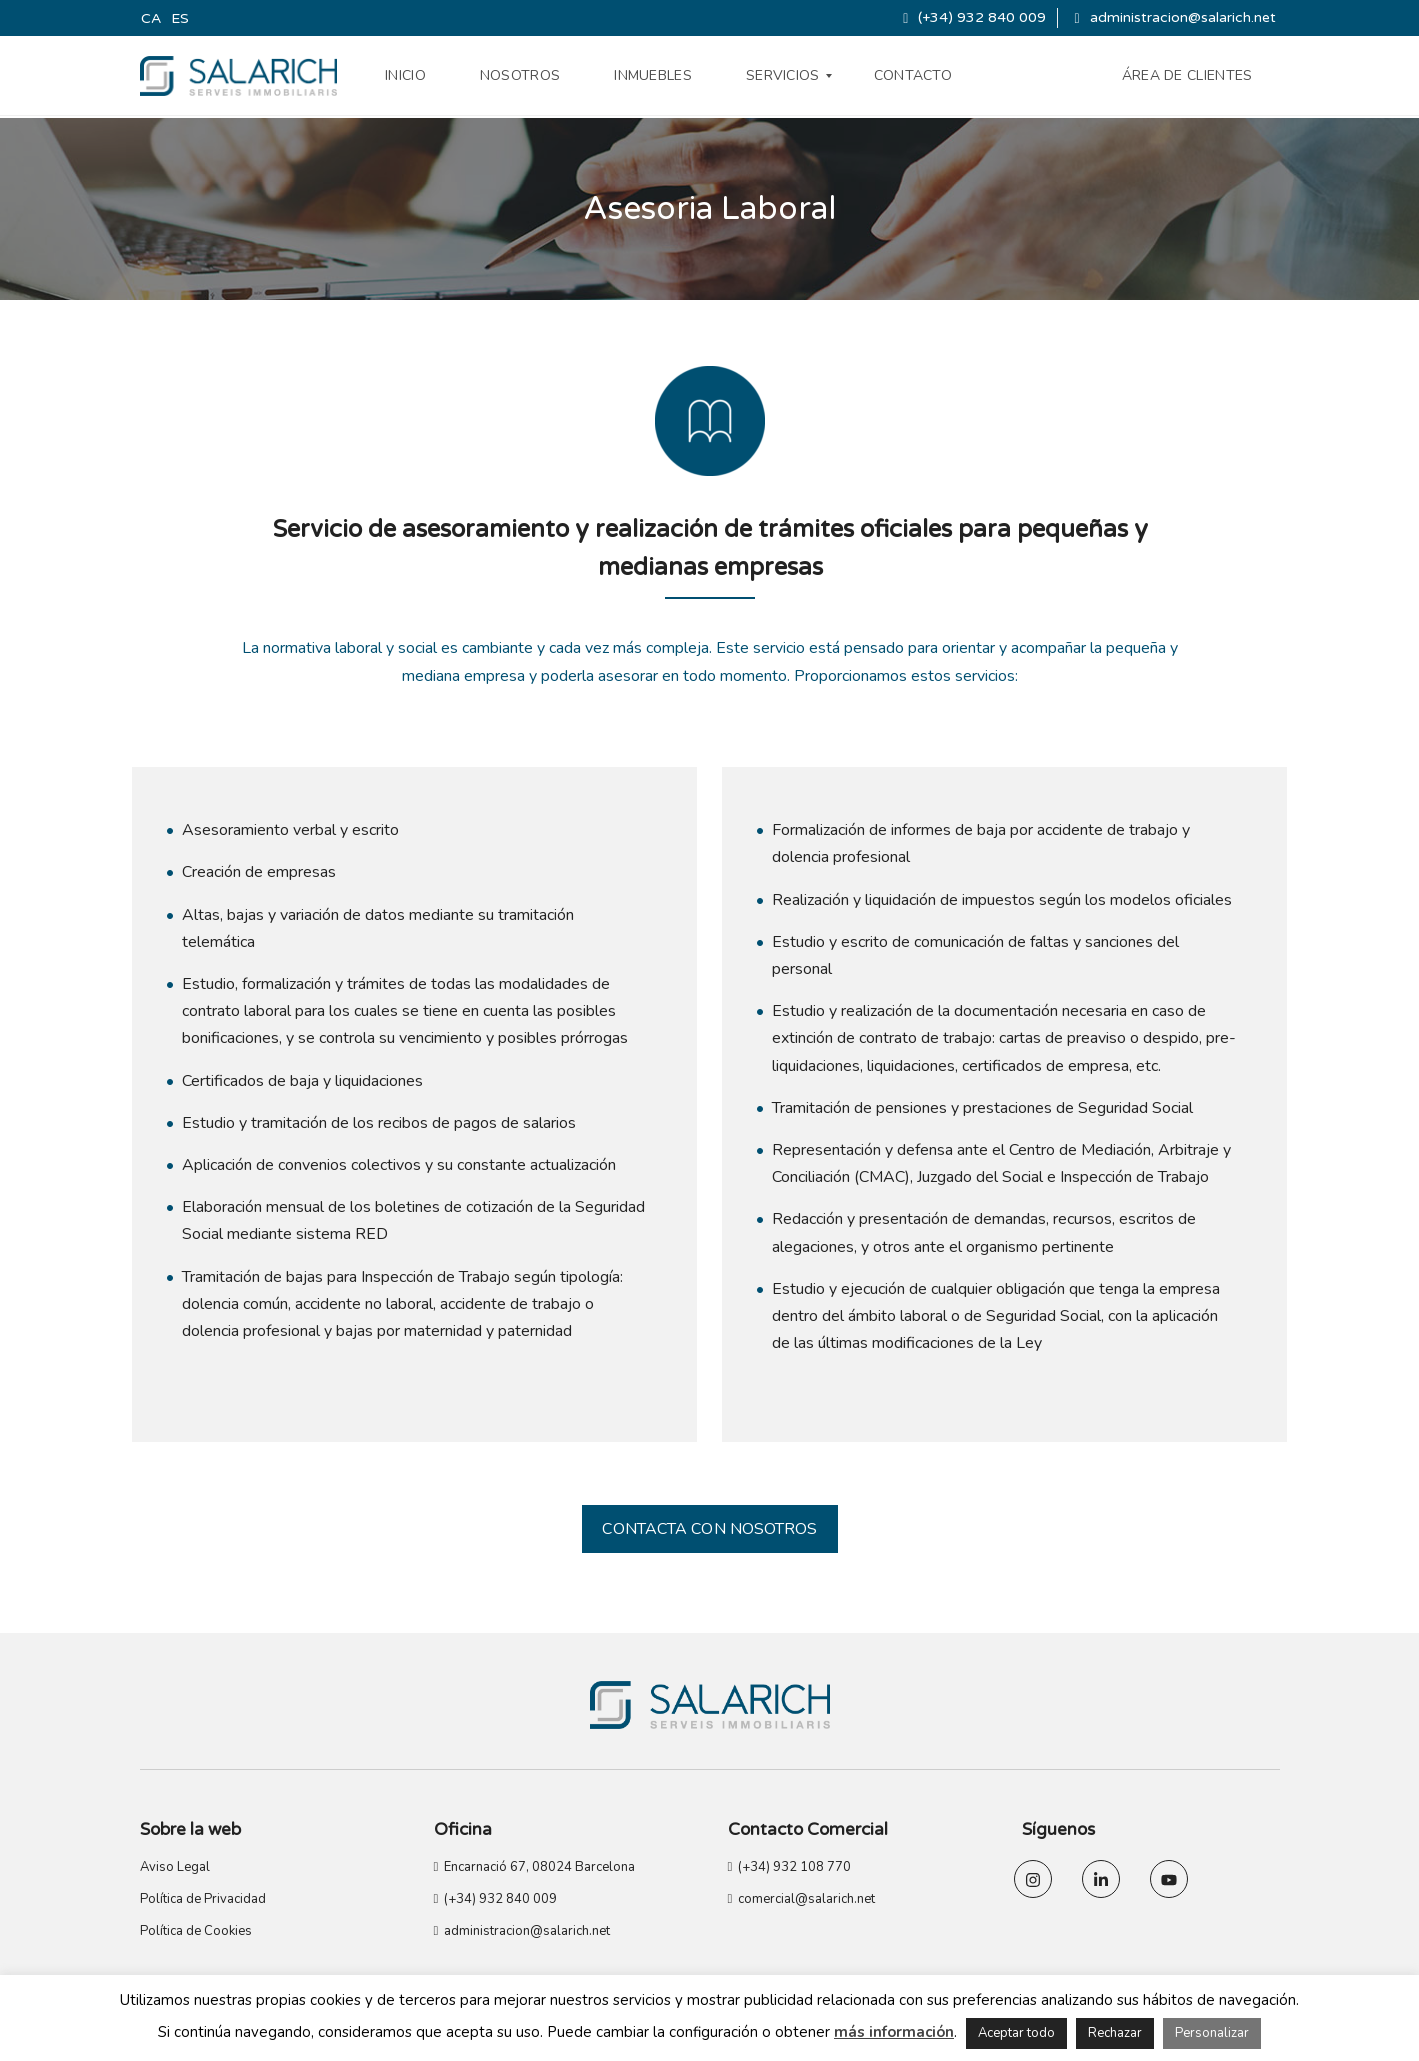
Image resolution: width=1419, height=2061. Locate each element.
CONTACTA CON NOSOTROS (709, 1529)
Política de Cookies (196, 1931)
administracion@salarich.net (1174, 17)
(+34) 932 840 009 (974, 17)
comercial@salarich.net (802, 1899)
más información (894, 2032)
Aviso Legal (175, 1867)
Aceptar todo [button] (1016, 2033)
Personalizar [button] (1212, 2033)
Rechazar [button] (1115, 2033)
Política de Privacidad (203, 1899)
